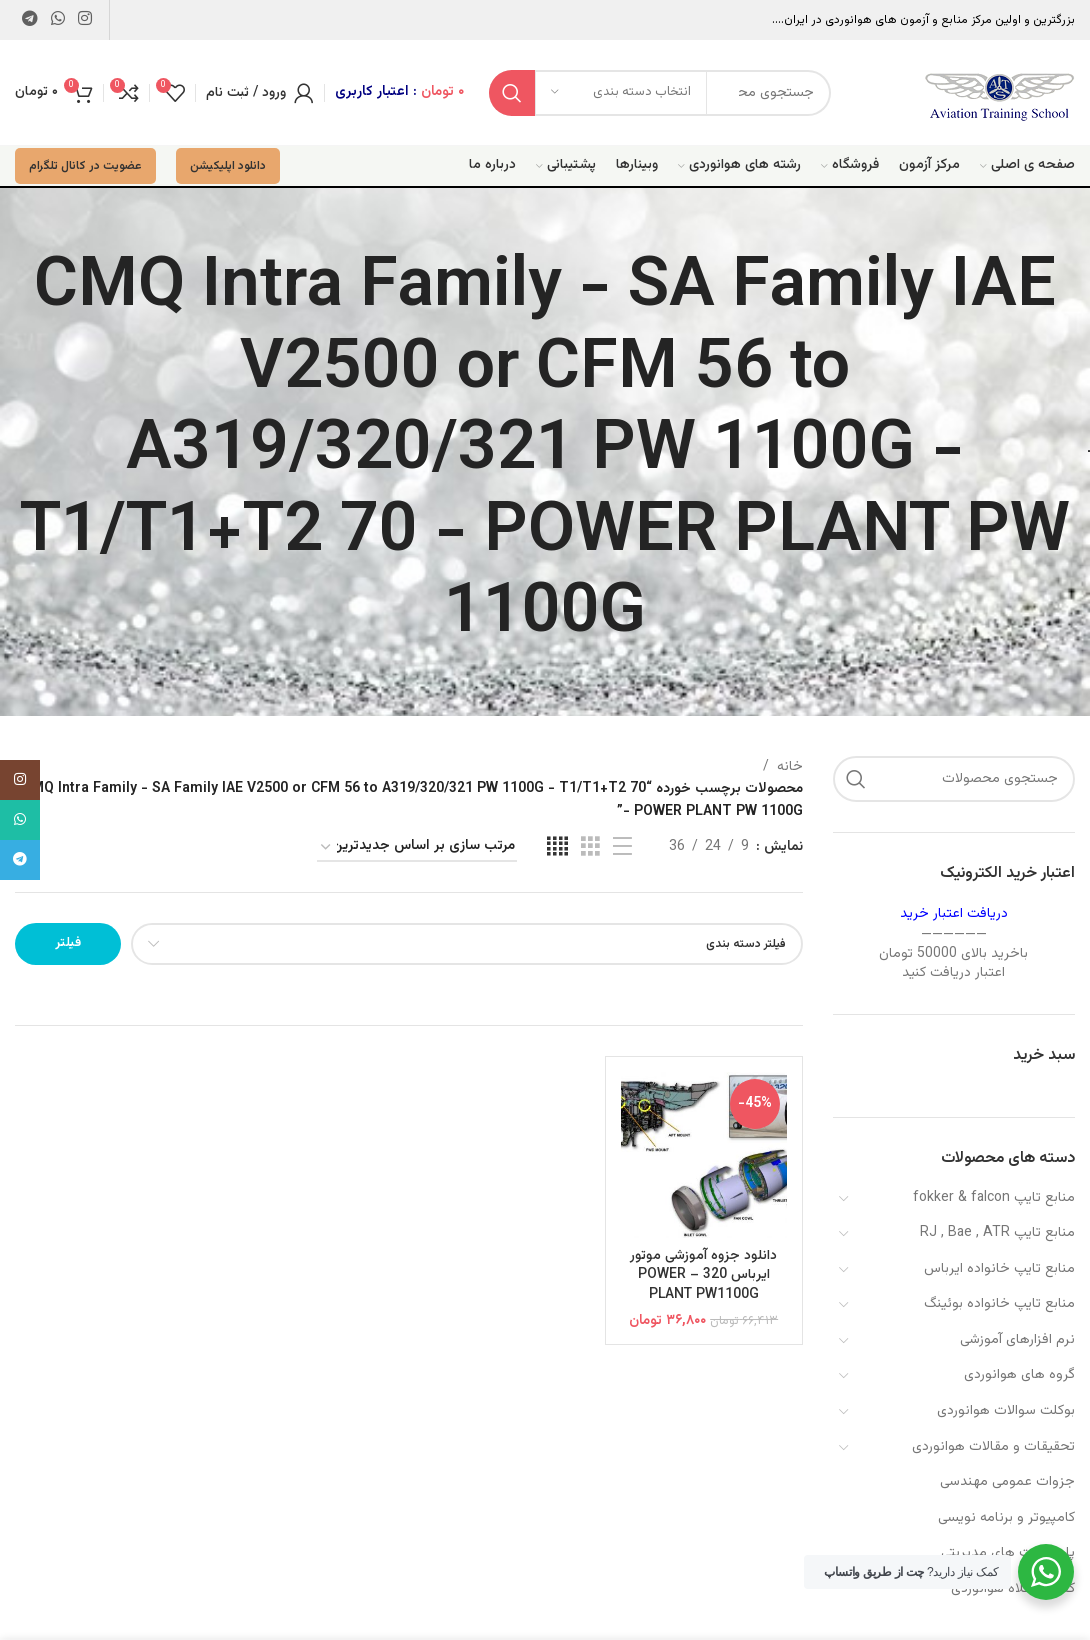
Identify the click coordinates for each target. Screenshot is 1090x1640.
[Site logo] (1000, 93)
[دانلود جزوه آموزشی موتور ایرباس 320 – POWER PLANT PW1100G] (704, 1155)
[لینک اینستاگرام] (85, 19)
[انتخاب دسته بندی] (621, 93)
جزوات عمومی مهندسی (1007, 1482)
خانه (790, 767)
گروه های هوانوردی (1019, 1375)
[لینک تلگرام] (29, 19)
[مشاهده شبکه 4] (557, 847)
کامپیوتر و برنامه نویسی (1006, 1518)
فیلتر (68, 943)
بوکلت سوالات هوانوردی (1006, 1411)
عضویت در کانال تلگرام (85, 166)
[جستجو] (954, 779)
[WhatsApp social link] (57, 19)
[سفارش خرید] (417, 847)
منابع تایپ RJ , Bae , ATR (997, 1233)
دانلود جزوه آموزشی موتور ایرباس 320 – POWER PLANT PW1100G (703, 1275)
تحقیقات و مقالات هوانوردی (993, 1447)
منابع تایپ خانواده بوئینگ (999, 1304)
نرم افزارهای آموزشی (1017, 1340)
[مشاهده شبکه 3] (590, 847)
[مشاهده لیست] (622, 847)
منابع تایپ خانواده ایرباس (999, 1269)
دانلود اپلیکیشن (228, 166)
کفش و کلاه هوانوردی (1013, 1589)
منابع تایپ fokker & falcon (994, 1198)
